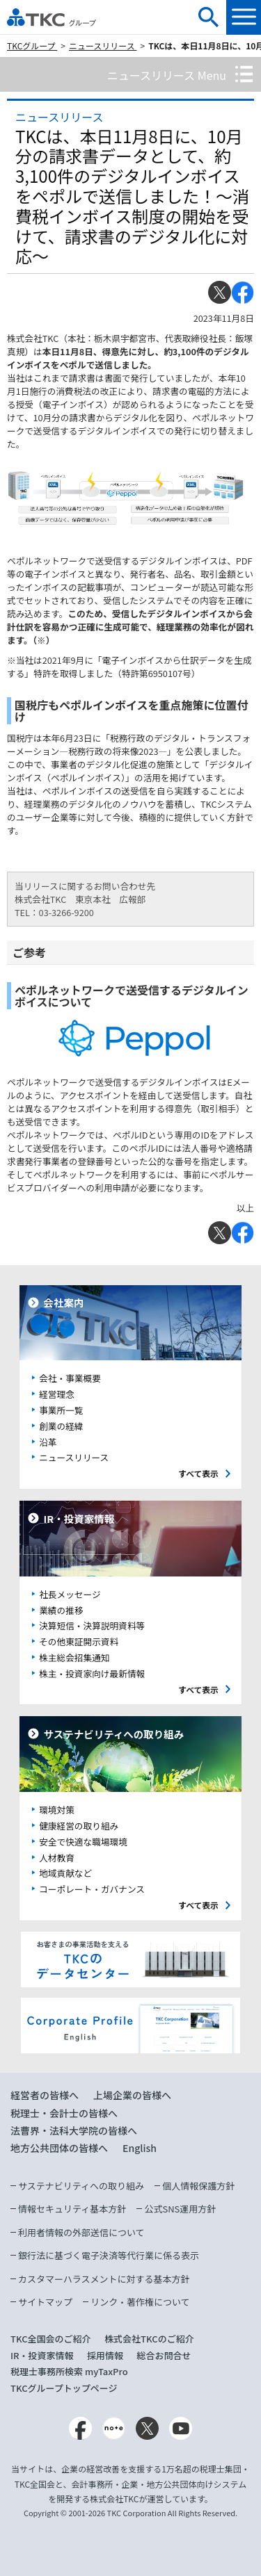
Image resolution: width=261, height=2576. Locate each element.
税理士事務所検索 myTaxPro (69, 2371)
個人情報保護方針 (198, 2185)
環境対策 (56, 1809)
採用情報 (105, 2355)
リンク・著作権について (139, 2301)
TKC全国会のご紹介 (50, 2338)
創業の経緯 (61, 1426)
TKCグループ (32, 45)
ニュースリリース (103, 45)
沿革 (47, 1442)
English (139, 2148)
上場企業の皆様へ (132, 2095)
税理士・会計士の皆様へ (64, 2113)
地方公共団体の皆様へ (59, 2148)
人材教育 (56, 1857)
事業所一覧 (61, 1410)
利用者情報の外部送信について (81, 2232)
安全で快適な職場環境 (83, 1841)
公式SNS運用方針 (180, 2208)
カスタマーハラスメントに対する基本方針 (103, 2278)
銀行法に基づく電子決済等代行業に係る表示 (108, 2255)
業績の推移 (61, 1610)
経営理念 (56, 1394)
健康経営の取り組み (78, 1825)
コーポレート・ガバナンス (92, 1889)
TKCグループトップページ (64, 2388)
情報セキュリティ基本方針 (72, 2208)
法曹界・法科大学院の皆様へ (73, 2130)
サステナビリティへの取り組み (81, 2185)
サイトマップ (45, 2301)
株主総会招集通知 (74, 1657)
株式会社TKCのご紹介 (149, 2338)
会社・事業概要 (70, 1378)
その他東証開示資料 (78, 1641)
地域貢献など (65, 1873)
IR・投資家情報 (42, 2355)
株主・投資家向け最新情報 (92, 1673)
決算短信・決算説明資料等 (92, 1625)
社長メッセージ (69, 1594)
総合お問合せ (164, 2355)
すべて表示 (198, 1473)
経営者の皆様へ (44, 2095)
